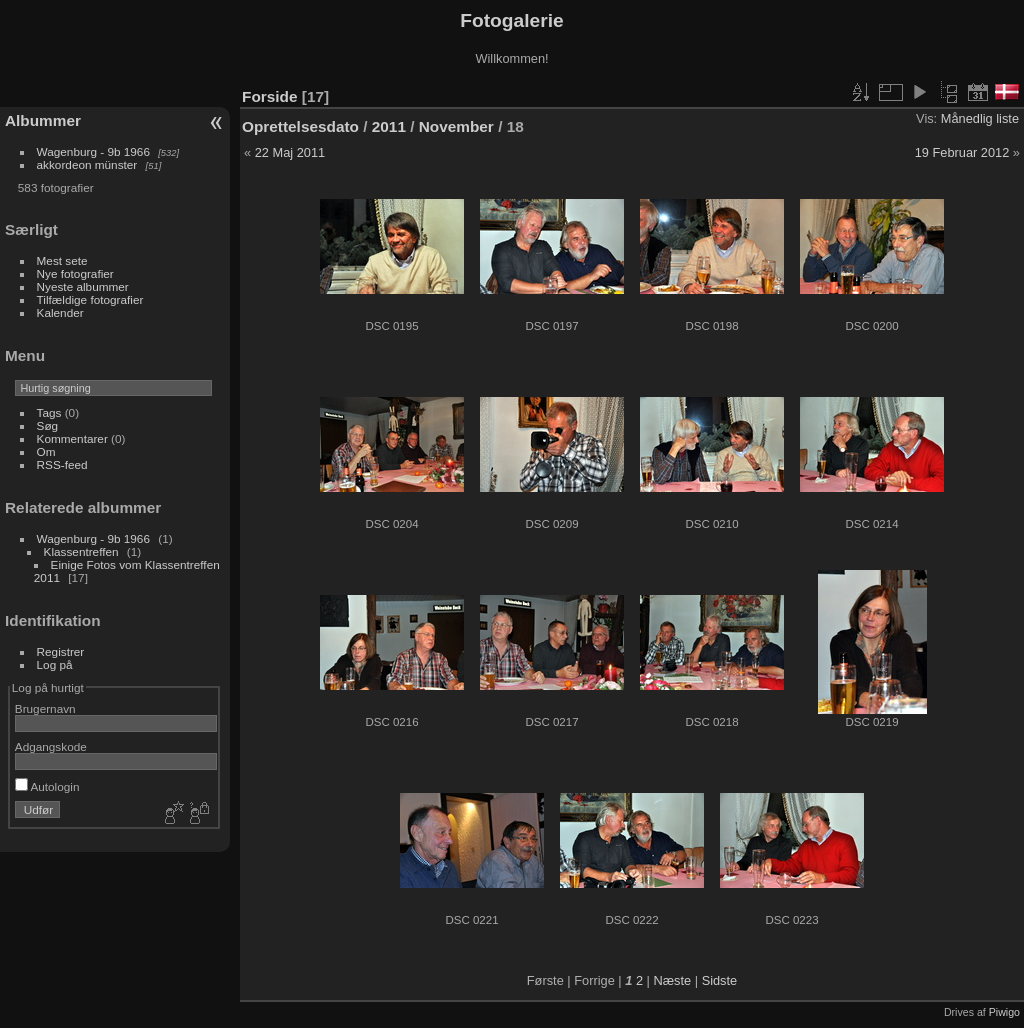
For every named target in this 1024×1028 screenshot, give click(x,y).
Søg (48, 425)
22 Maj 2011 (290, 152)
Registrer (61, 651)
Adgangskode (51, 746)
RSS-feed (62, 464)
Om (46, 451)
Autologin (47, 786)
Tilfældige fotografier (90, 299)
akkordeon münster (87, 164)
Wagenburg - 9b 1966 (93, 151)
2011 (389, 126)
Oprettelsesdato (300, 126)
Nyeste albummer (83, 286)
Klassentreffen (81, 551)
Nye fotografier (75, 273)
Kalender (60, 312)
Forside (269, 96)
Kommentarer (72, 438)
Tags (49, 412)
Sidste (720, 980)
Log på (55, 664)
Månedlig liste (980, 118)
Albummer (43, 120)
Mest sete (62, 260)
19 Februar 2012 (962, 152)
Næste (672, 980)
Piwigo (1004, 1012)
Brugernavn (45, 708)
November (456, 126)
